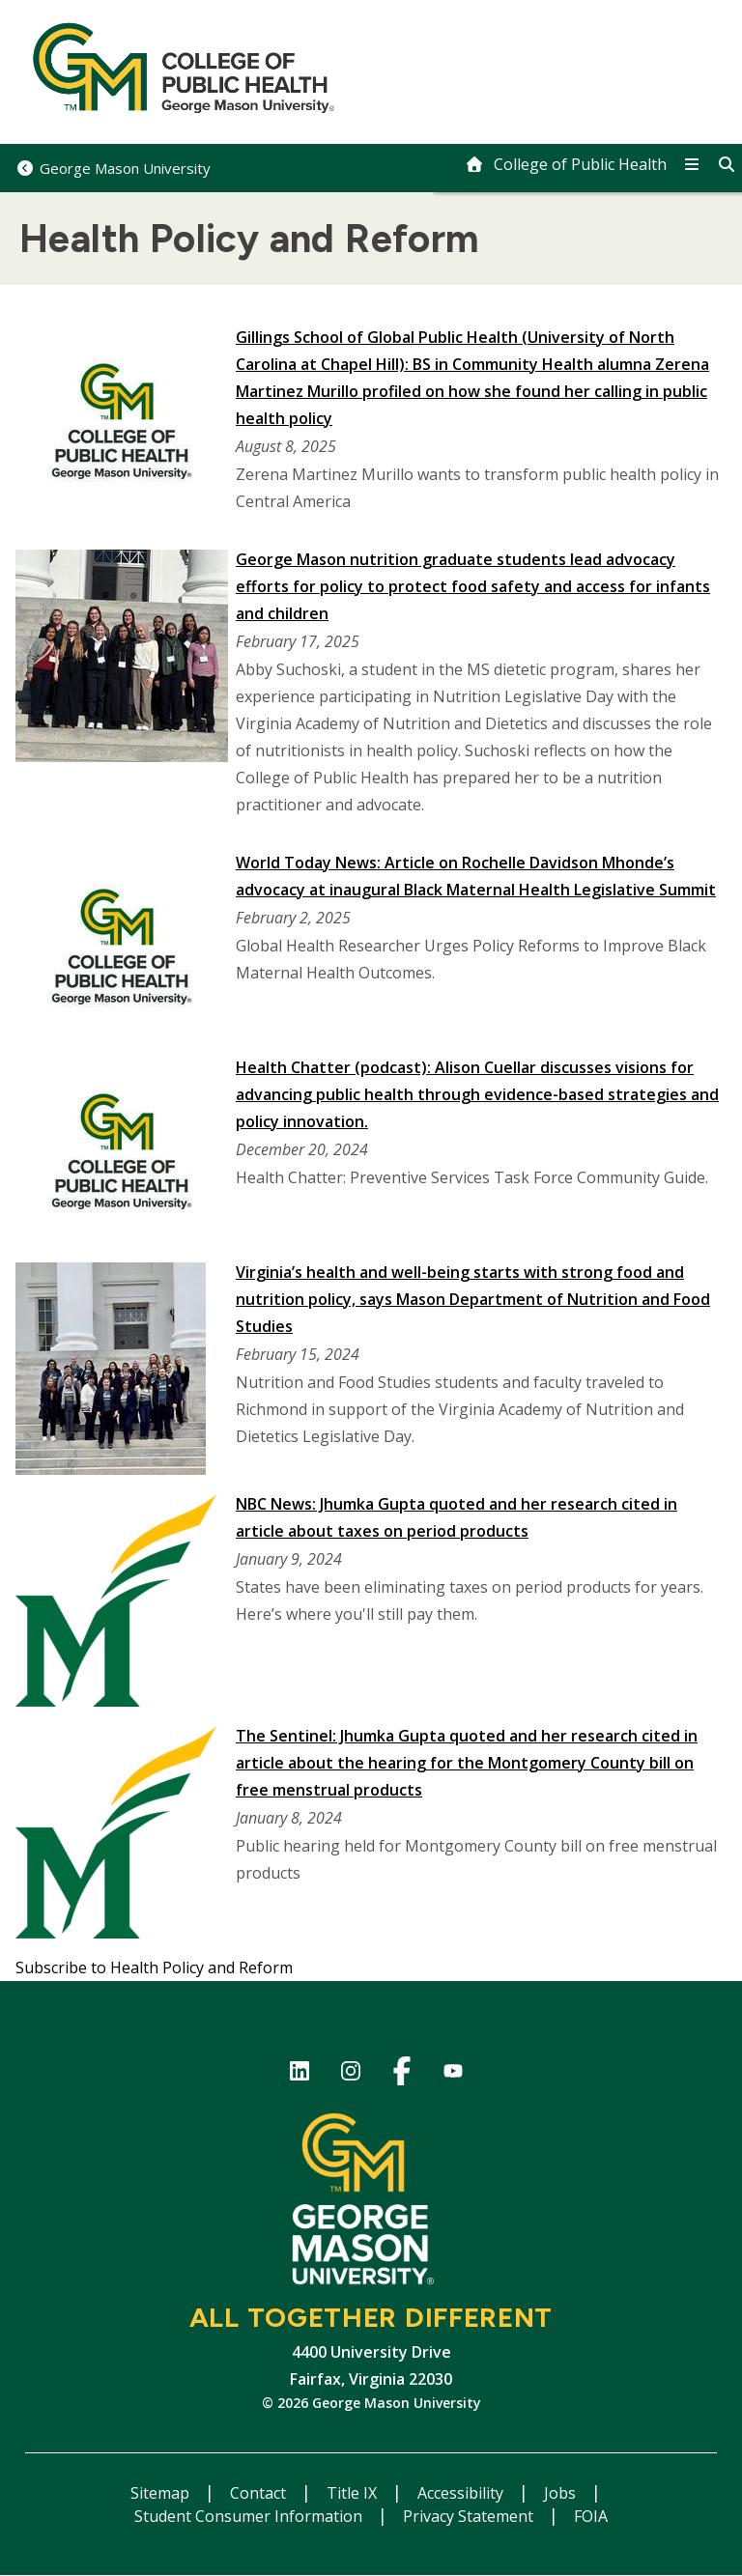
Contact (260, 2493)
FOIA (591, 2516)
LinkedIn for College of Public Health (299, 2074)
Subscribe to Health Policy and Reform (154, 1967)
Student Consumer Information (250, 2516)
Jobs (562, 2493)
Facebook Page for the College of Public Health (401, 2074)
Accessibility (462, 2493)
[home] (565, 164)
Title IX (354, 2493)
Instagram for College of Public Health (350, 2074)
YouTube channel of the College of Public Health (453, 2074)
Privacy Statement (470, 2516)
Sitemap (161, 2493)
